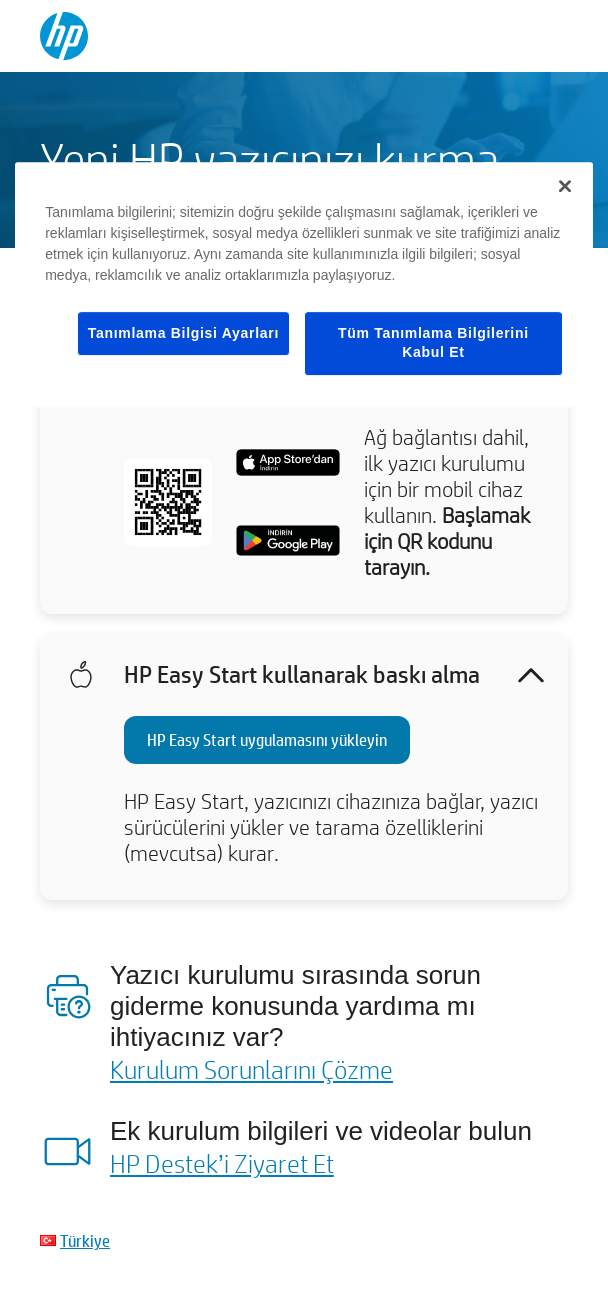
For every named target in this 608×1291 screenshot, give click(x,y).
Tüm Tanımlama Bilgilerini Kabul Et (433, 343)
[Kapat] (565, 186)
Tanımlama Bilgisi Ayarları (183, 333)
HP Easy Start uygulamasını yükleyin (267, 739)
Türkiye (85, 1240)
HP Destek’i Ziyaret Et (222, 1163)
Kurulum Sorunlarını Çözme (251, 1069)
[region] (304, 284)
